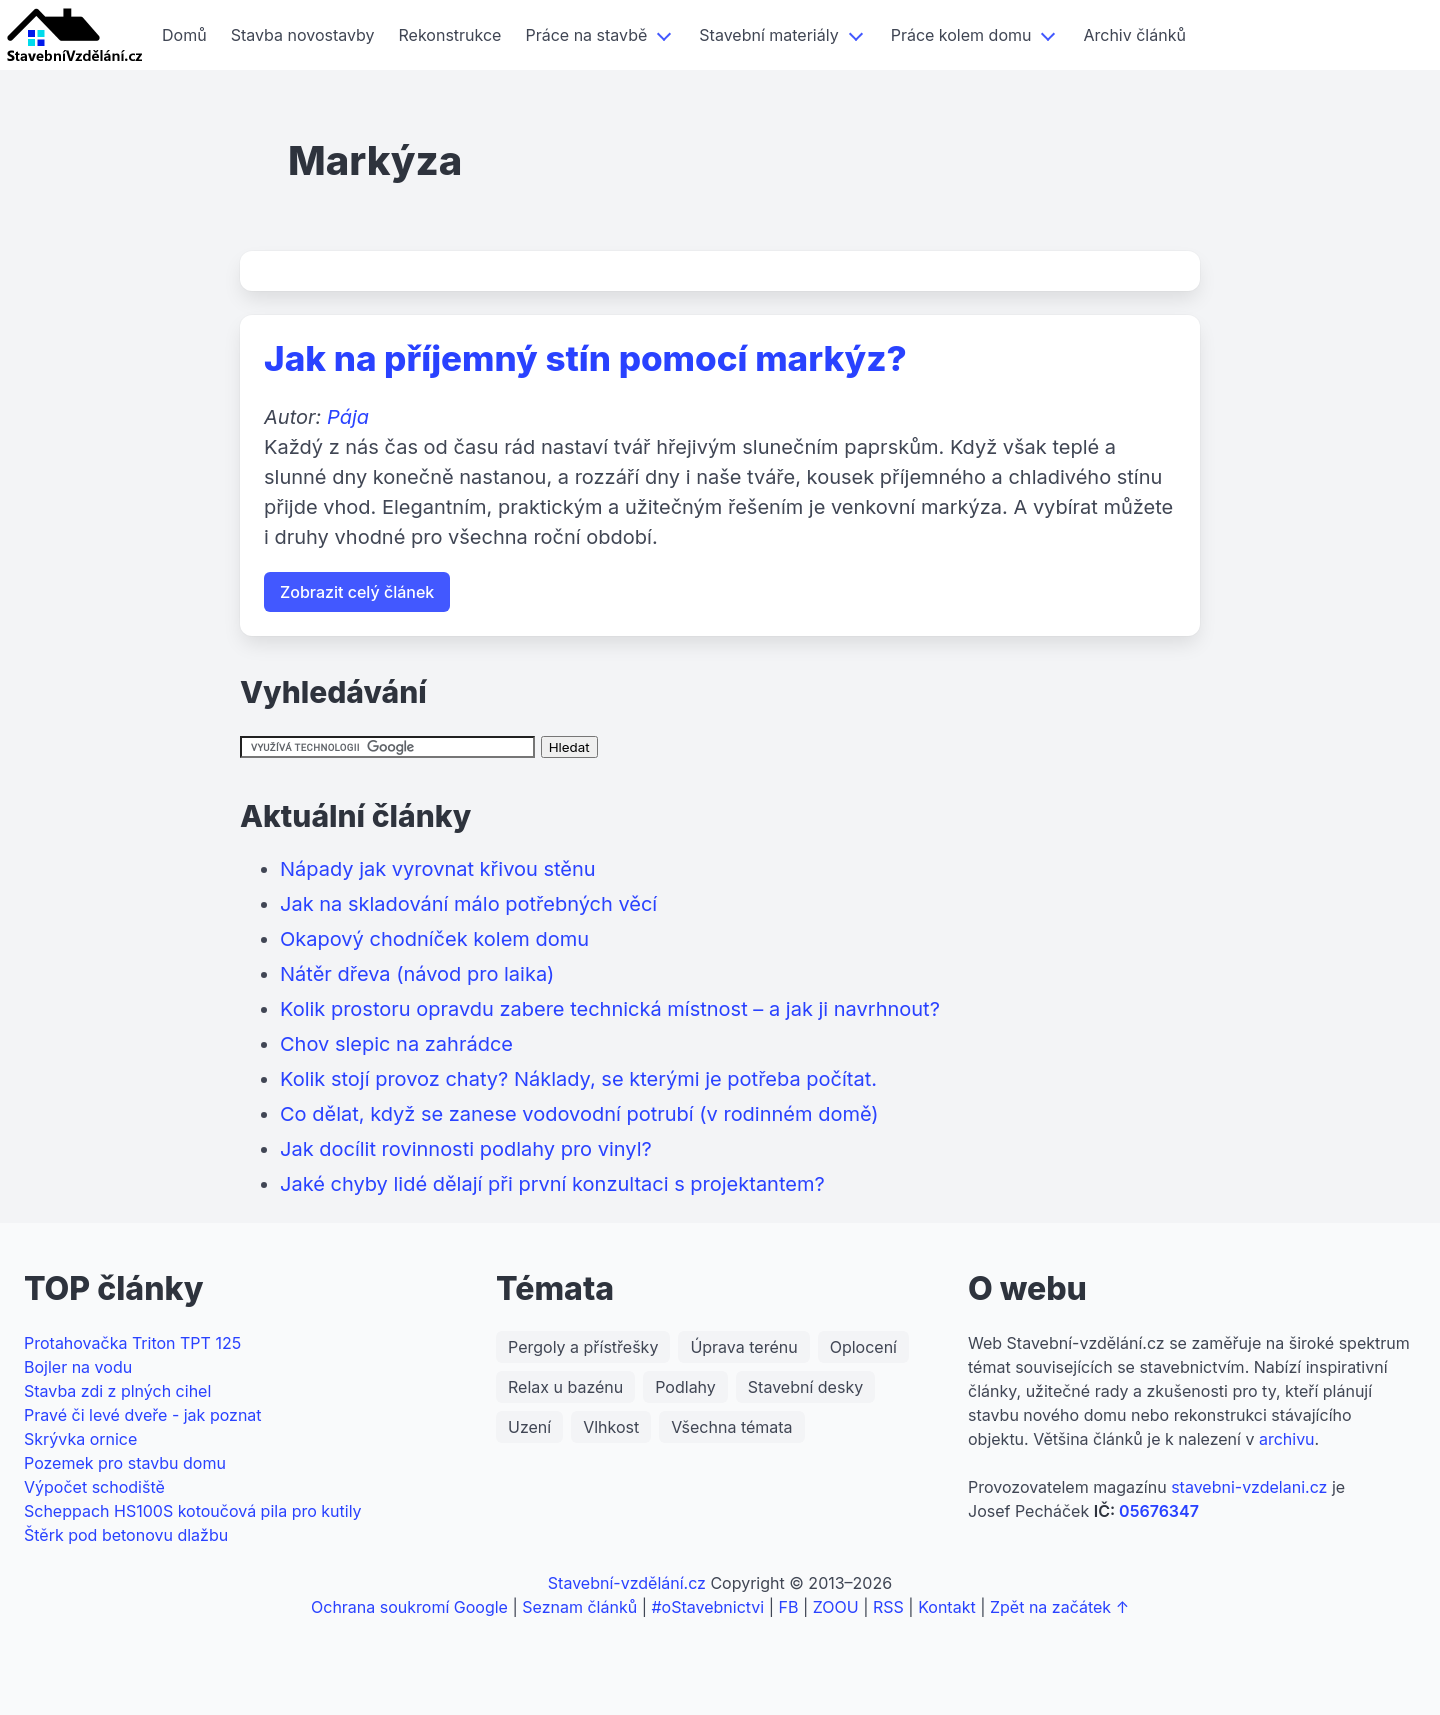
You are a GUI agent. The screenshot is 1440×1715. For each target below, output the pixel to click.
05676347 (1159, 1511)
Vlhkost (611, 1427)
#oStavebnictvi (707, 1607)
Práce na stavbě (586, 35)
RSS (888, 1607)
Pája (348, 417)
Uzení (529, 1427)
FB (789, 1607)
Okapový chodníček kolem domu (434, 939)
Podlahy (685, 1387)
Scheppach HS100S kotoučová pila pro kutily (193, 1511)
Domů (184, 35)
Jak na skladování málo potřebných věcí (468, 904)
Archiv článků (1134, 35)
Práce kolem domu (961, 35)
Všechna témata (731, 1427)
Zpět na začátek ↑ (1059, 1607)
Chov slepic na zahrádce (396, 1044)
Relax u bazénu (565, 1387)
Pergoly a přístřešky (583, 1347)
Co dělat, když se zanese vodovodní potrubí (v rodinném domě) (579, 1114)
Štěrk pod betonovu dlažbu (126, 1535)
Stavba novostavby (303, 35)
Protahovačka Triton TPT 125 (132, 1343)
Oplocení (863, 1347)
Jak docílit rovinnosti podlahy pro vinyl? (466, 1149)
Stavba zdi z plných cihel (117, 1391)
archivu (1287, 1439)
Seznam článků (579, 1607)
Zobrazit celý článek (357, 592)
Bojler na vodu (78, 1367)
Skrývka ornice (80, 1439)
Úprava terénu (743, 1347)
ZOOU (836, 1607)
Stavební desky (805, 1387)
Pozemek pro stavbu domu (125, 1463)
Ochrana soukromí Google (409, 1607)
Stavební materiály (768, 35)
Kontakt (946, 1607)
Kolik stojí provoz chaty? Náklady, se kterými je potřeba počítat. (578, 1079)
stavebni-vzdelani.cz (1249, 1487)
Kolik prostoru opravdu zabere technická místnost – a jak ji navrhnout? (610, 1009)
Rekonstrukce (450, 35)
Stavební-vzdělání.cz (627, 1583)
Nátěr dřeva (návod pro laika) (417, 974)
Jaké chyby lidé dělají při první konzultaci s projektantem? (552, 1184)
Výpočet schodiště (94, 1487)
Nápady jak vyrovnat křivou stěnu (438, 869)
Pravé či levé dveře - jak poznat (143, 1415)
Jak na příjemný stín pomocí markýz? (585, 358)
